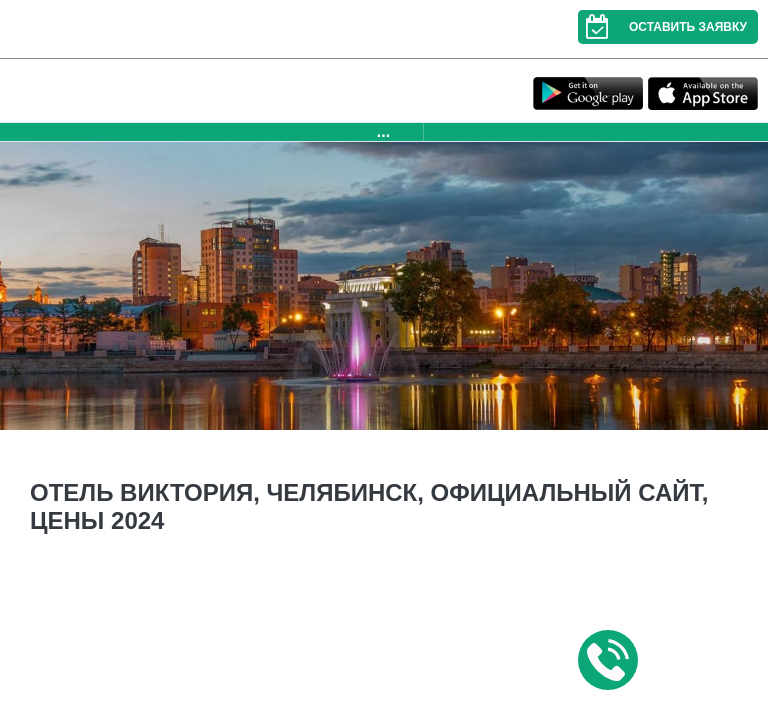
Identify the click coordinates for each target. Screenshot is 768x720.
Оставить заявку (662, 27)
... (383, 131)
